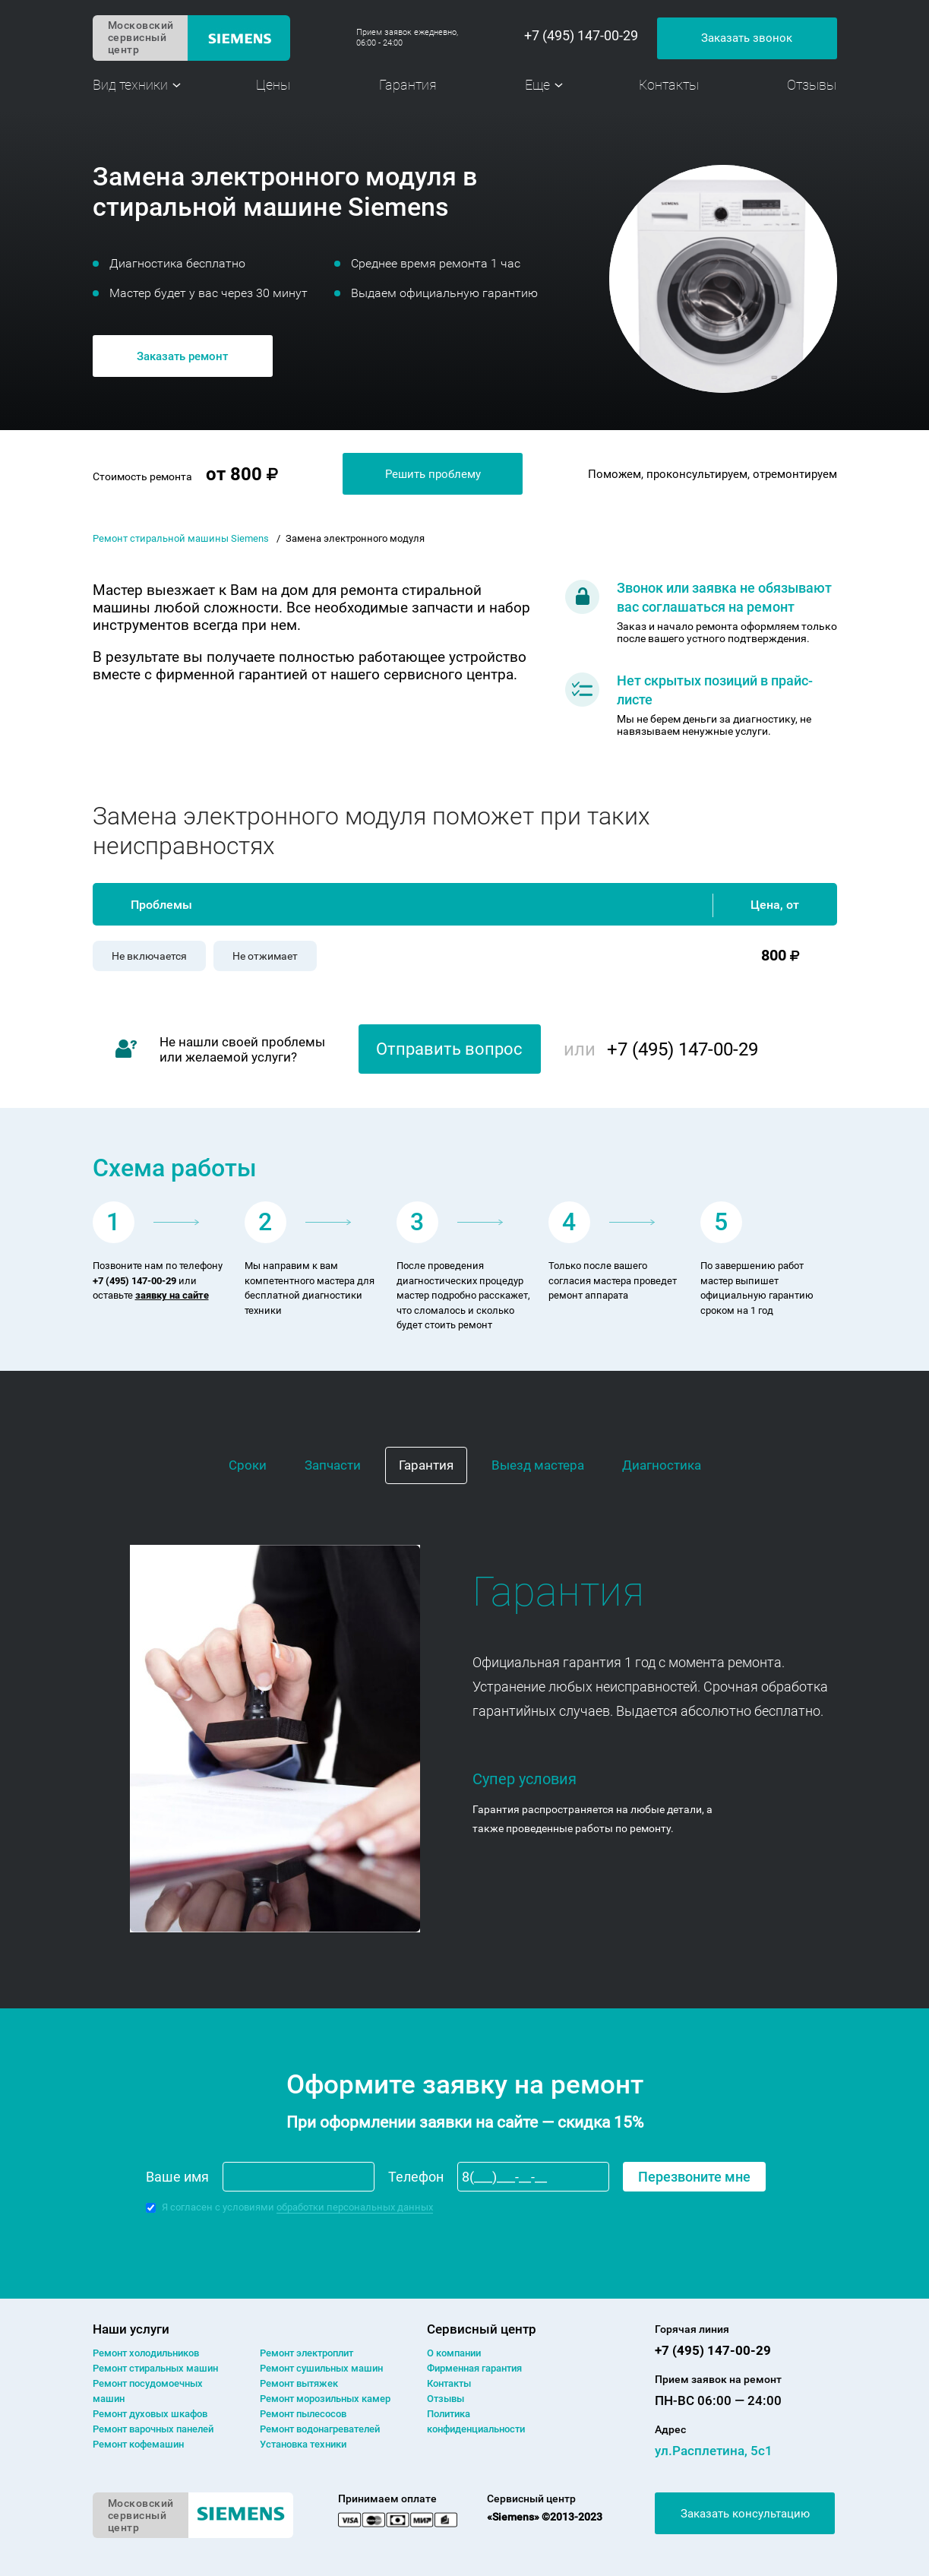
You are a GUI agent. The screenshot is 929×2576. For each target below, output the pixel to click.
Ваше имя (177, 2177)
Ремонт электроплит (306, 2353)
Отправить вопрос (449, 1049)
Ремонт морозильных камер (325, 2398)
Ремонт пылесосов (303, 2413)
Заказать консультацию (745, 2514)
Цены (273, 85)
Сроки (248, 1465)
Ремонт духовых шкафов (150, 2413)
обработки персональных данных (354, 2207)
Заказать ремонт (182, 356)
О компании (454, 2353)
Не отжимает (265, 956)
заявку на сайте (172, 1295)
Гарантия (408, 85)
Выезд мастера (537, 1465)
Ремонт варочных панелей (153, 2429)
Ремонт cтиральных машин (155, 2368)
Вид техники (130, 85)
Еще (537, 85)
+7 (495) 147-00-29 (581, 36)
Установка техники (303, 2444)
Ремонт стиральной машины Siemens (181, 538)
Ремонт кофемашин (138, 2444)
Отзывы (811, 85)
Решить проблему (433, 474)
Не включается (149, 956)
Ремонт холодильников (146, 2353)
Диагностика (661, 1465)
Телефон (416, 2177)
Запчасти (333, 1465)
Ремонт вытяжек (299, 2383)
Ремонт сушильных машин (321, 2368)
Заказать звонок (746, 38)
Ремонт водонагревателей (320, 2429)
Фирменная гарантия (474, 2368)
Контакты (669, 85)
